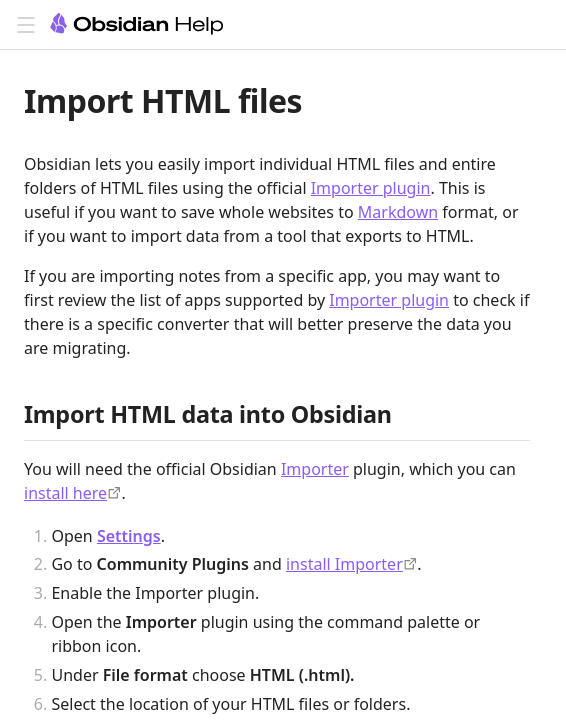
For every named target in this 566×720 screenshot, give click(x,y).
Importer (315, 469)
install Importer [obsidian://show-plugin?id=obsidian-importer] (344, 564)
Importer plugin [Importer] (371, 188)
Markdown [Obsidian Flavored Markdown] (398, 212)
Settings (129, 536)
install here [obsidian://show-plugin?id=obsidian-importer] (65, 493)
